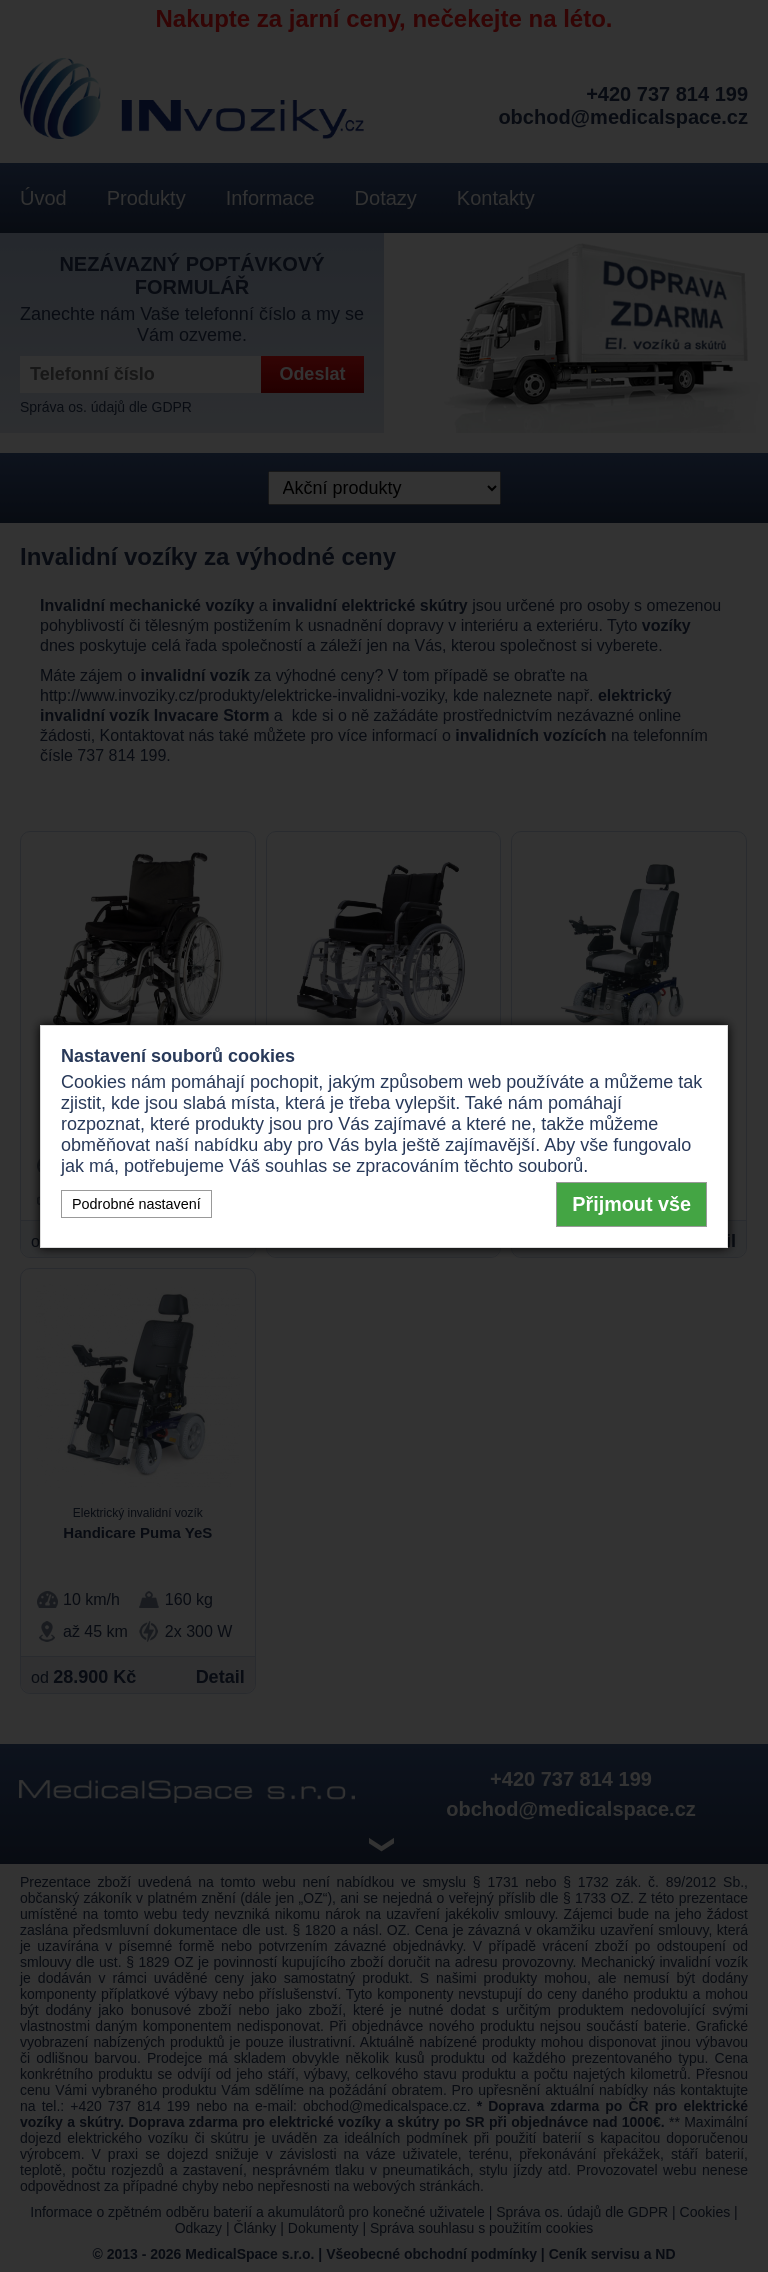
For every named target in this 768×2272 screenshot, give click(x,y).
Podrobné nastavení (136, 1204)
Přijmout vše (631, 1204)
